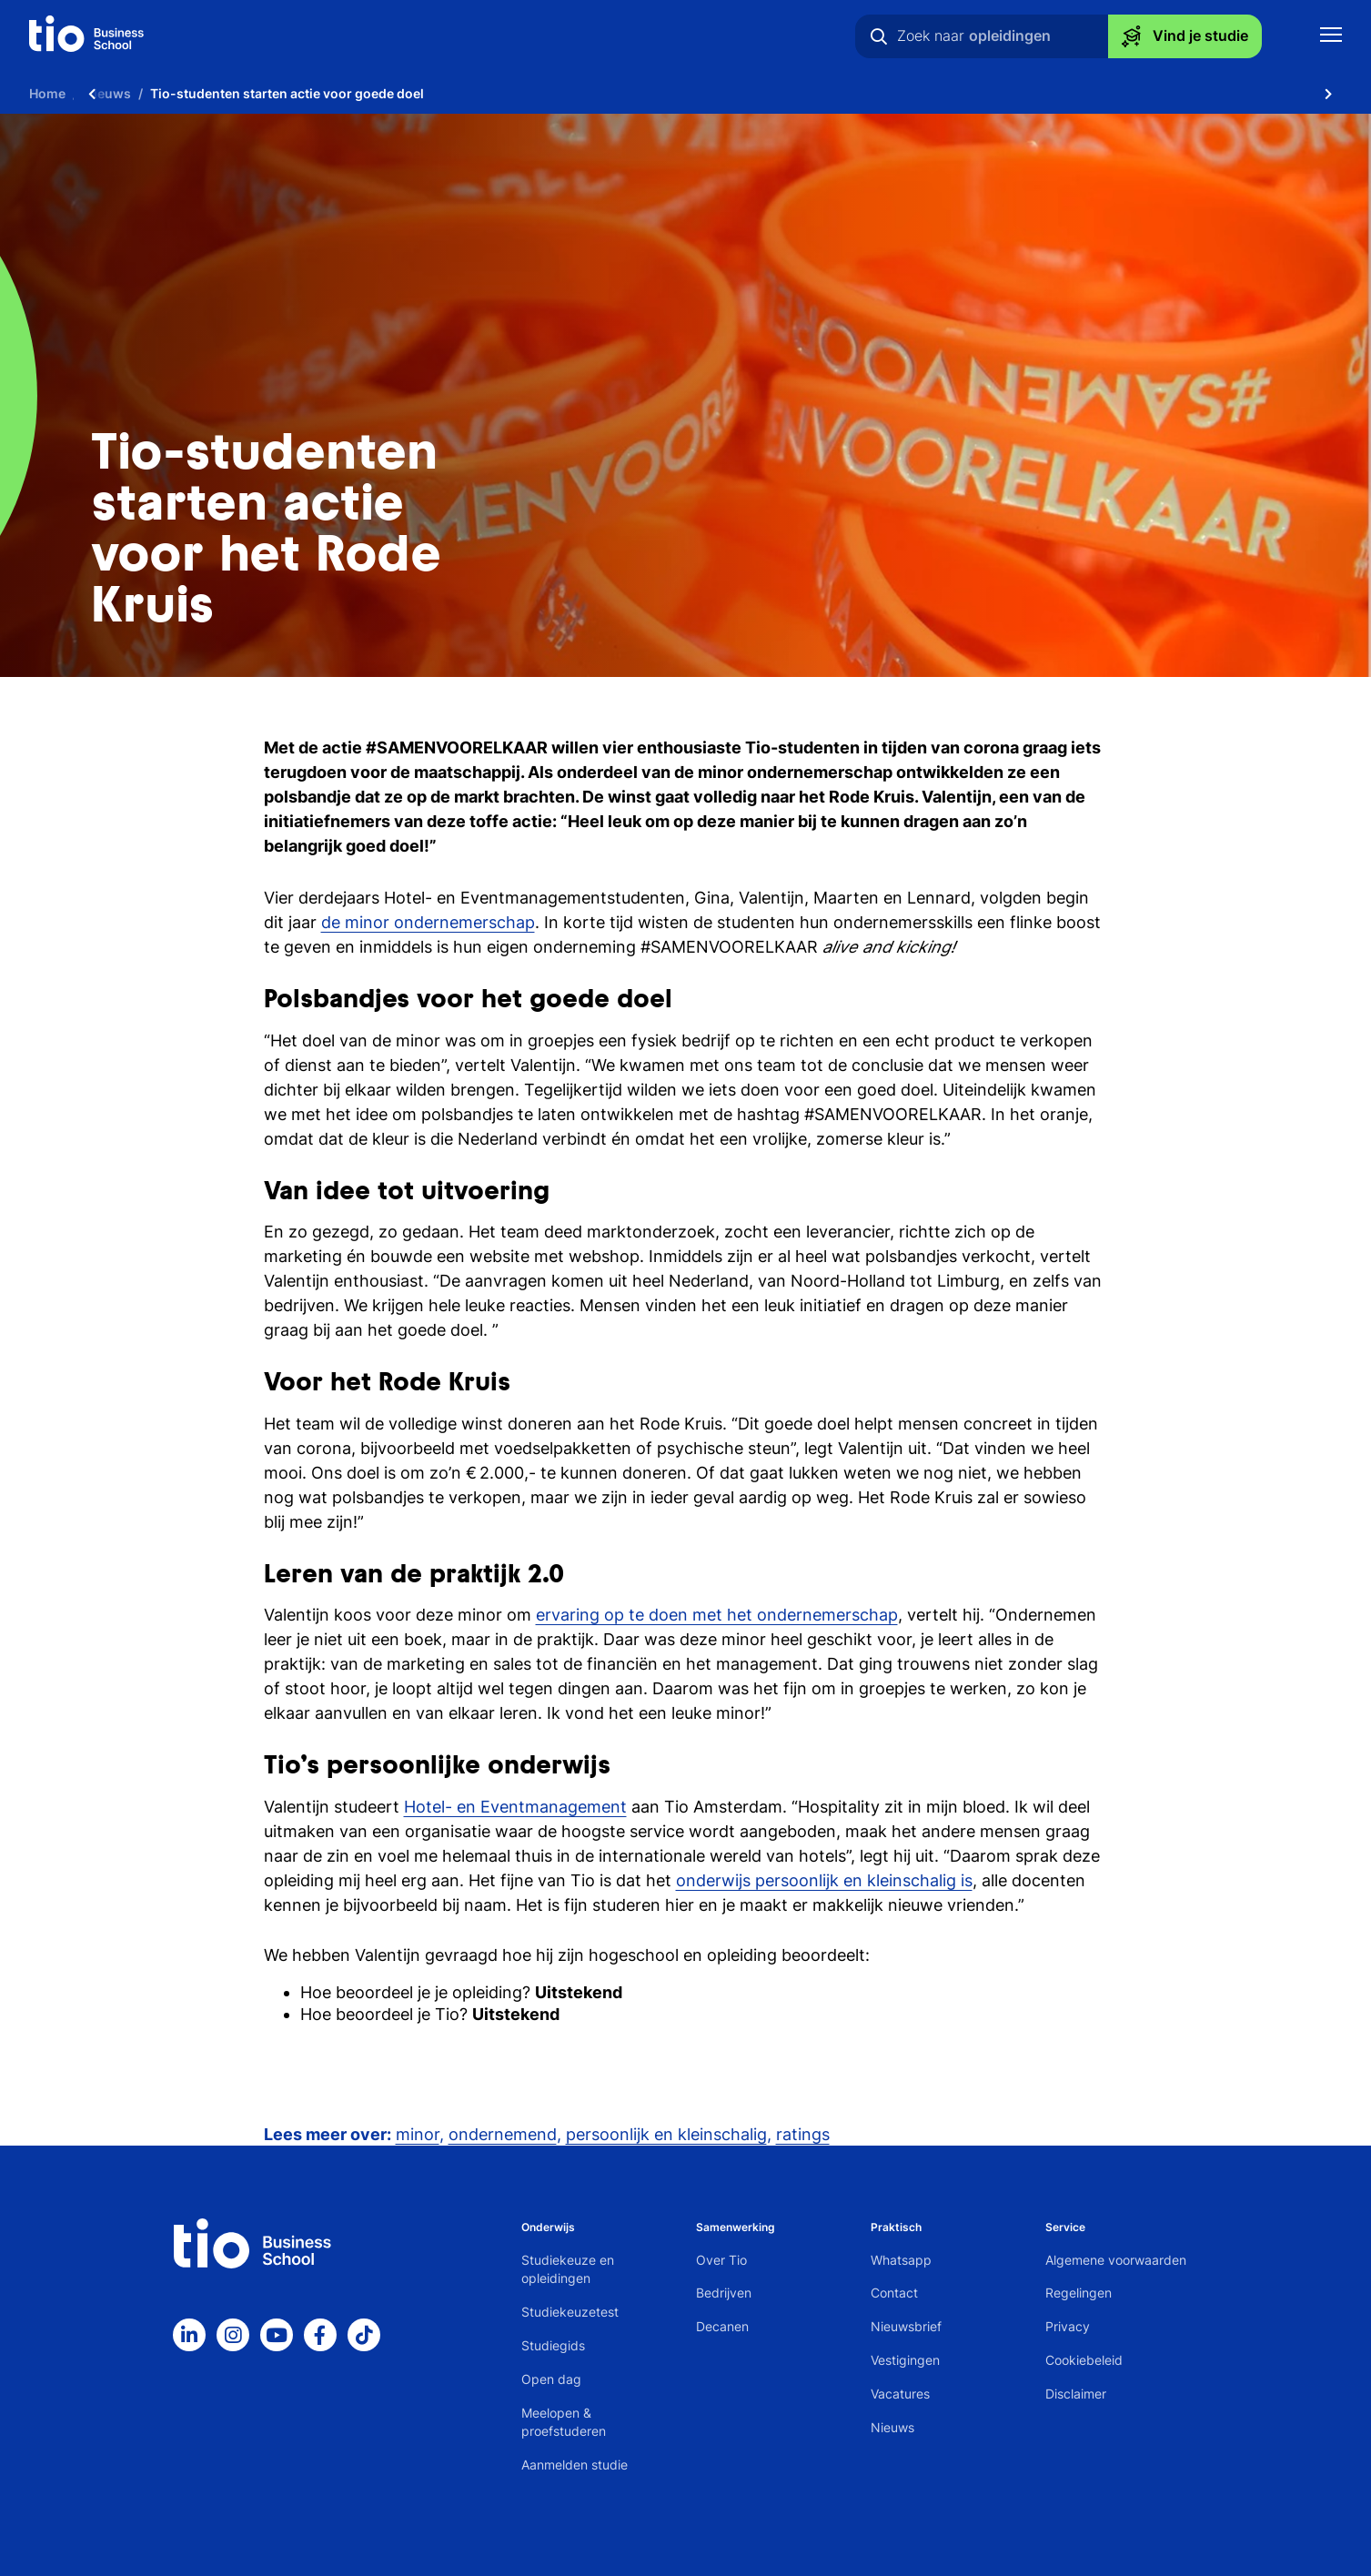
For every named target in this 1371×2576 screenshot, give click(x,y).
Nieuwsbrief (906, 2326)
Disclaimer (1075, 2393)
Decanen (722, 2326)
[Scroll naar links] (92, 93)
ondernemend (503, 2134)
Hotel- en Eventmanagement (515, 1806)
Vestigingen (905, 2360)
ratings (803, 2134)
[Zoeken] (879, 36)
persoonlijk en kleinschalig (666, 2134)
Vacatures (900, 2393)
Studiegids (553, 2345)
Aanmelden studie (574, 2464)
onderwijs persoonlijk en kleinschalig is (824, 1880)
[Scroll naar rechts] (1328, 93)
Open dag (551, 2379)
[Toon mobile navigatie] (1331, 36)
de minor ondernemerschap (428, 922)
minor (417, 2134)
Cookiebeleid (1084, 2360)
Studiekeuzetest (570, 2311)
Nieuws (892, 2427)
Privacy (1067, 2326)
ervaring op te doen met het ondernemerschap (717, 1614)
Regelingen (1078, 2292)
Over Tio (721, 2260)
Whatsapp (901, 2260)
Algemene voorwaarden (1115, 2260)
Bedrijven (723, 2292)
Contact (894, 2292)
